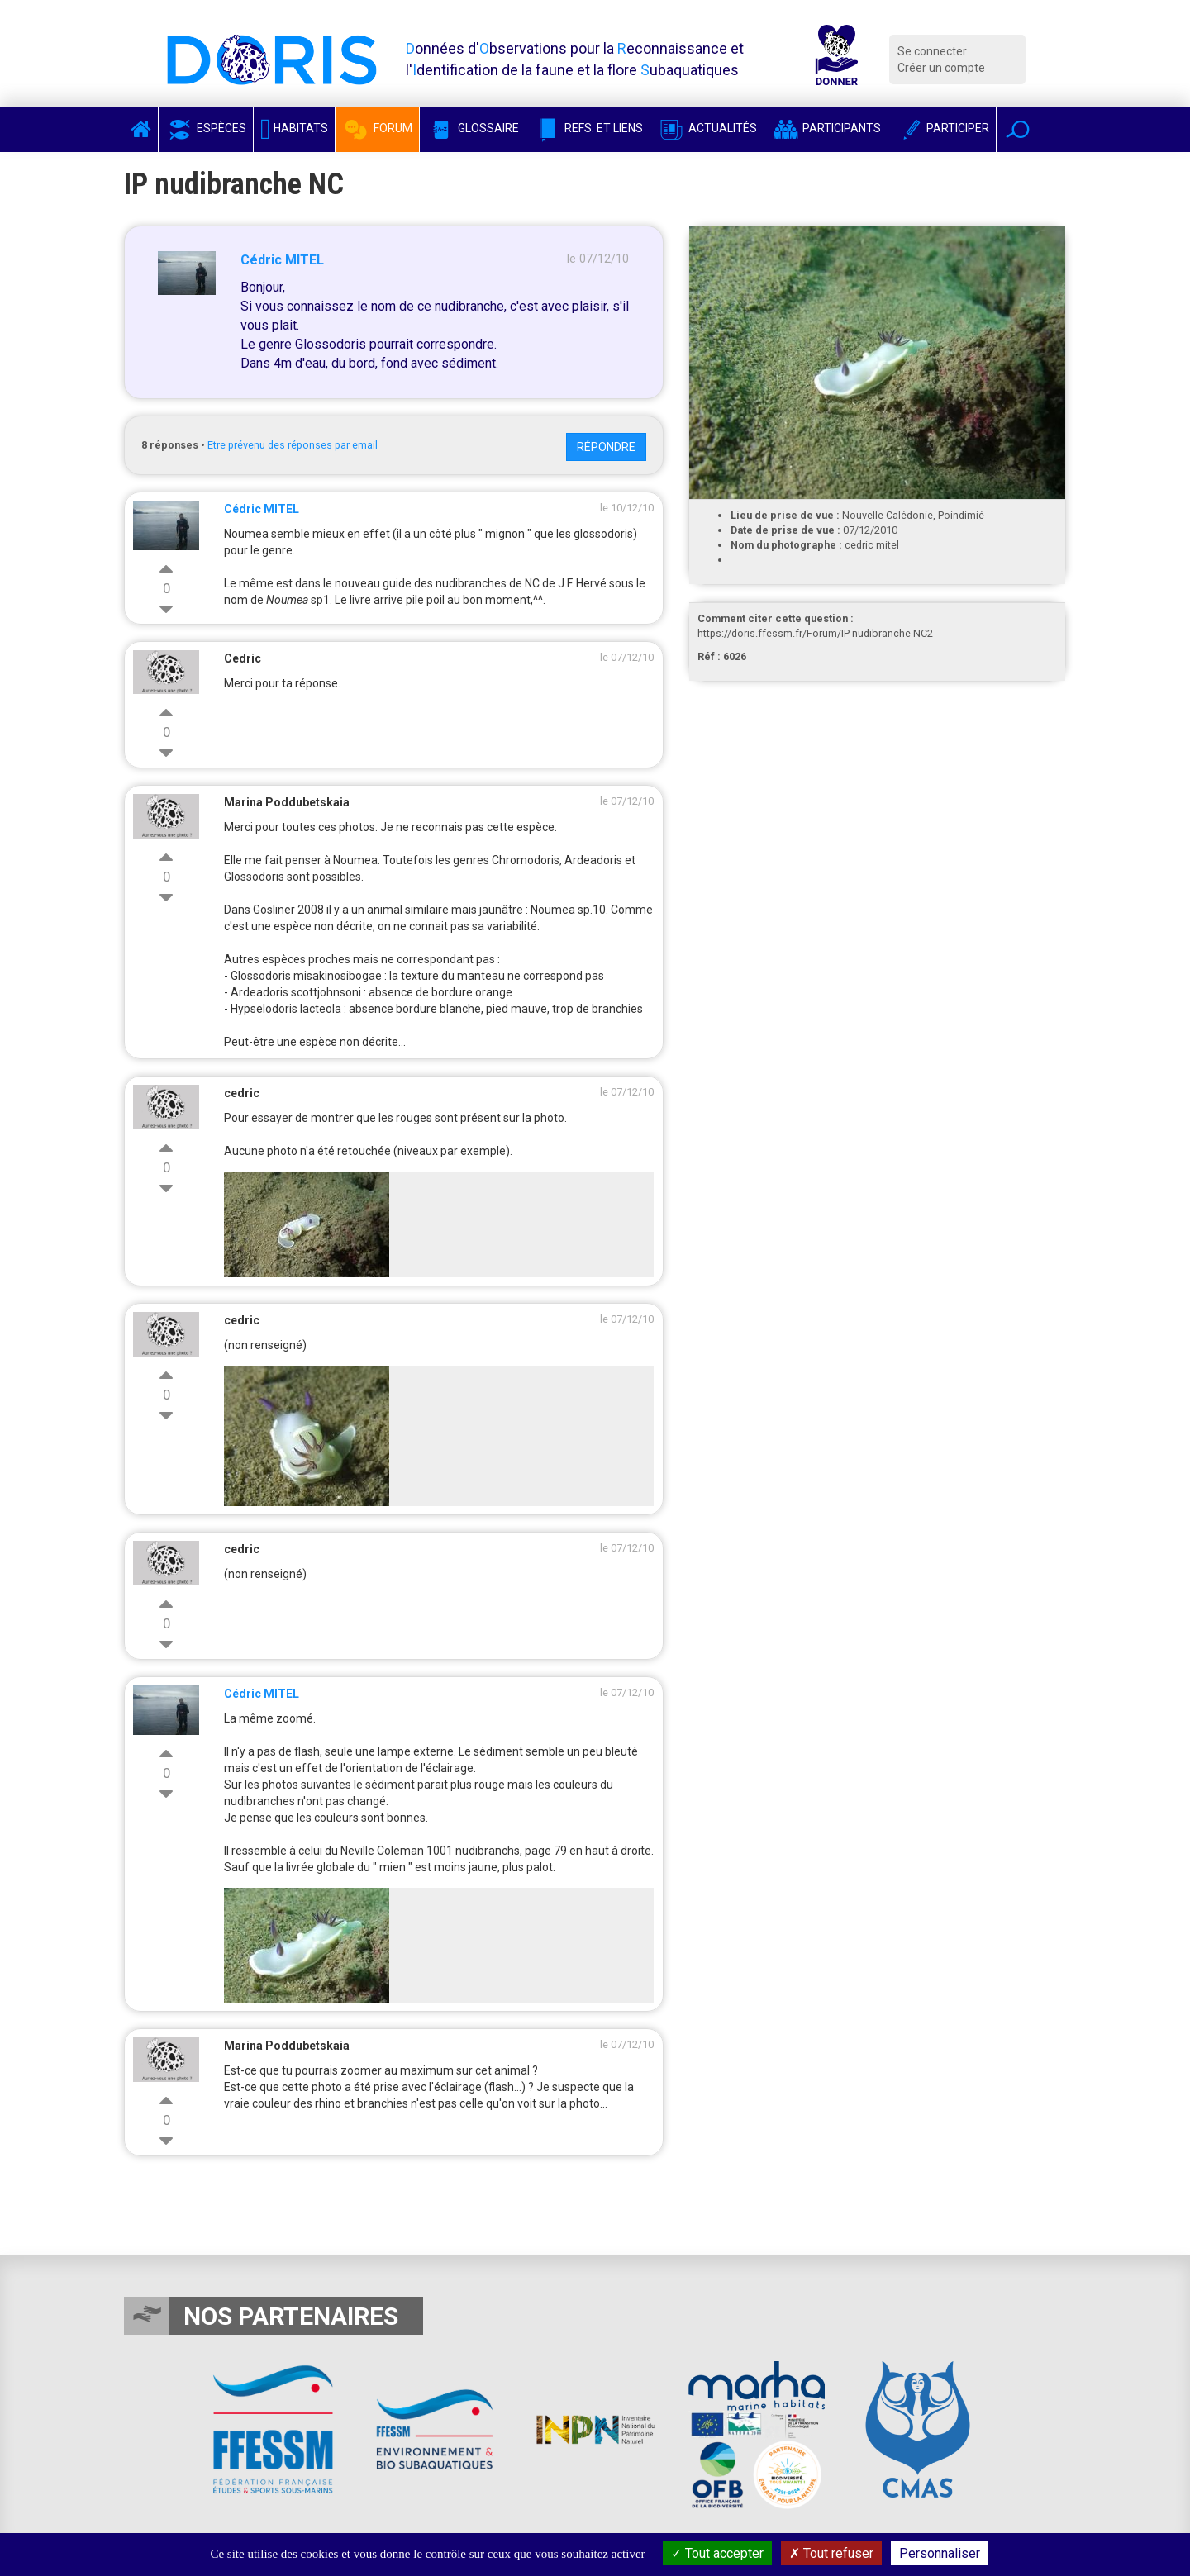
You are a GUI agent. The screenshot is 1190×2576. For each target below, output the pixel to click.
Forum (377, 128)
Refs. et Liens (588, 128)
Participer (942, 128)
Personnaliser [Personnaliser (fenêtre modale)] (939, 2553)
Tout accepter (717, 2553)
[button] (1018, 129)
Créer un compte (941, 67)
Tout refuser (831, 2553)
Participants (826, 128)
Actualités (707, 128)
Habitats (294, 128)
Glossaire (472, 128)
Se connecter (932, 51)
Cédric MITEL (282, 260)
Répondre (606, 447)
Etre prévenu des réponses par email (292, 445)
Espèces (205, 128)
